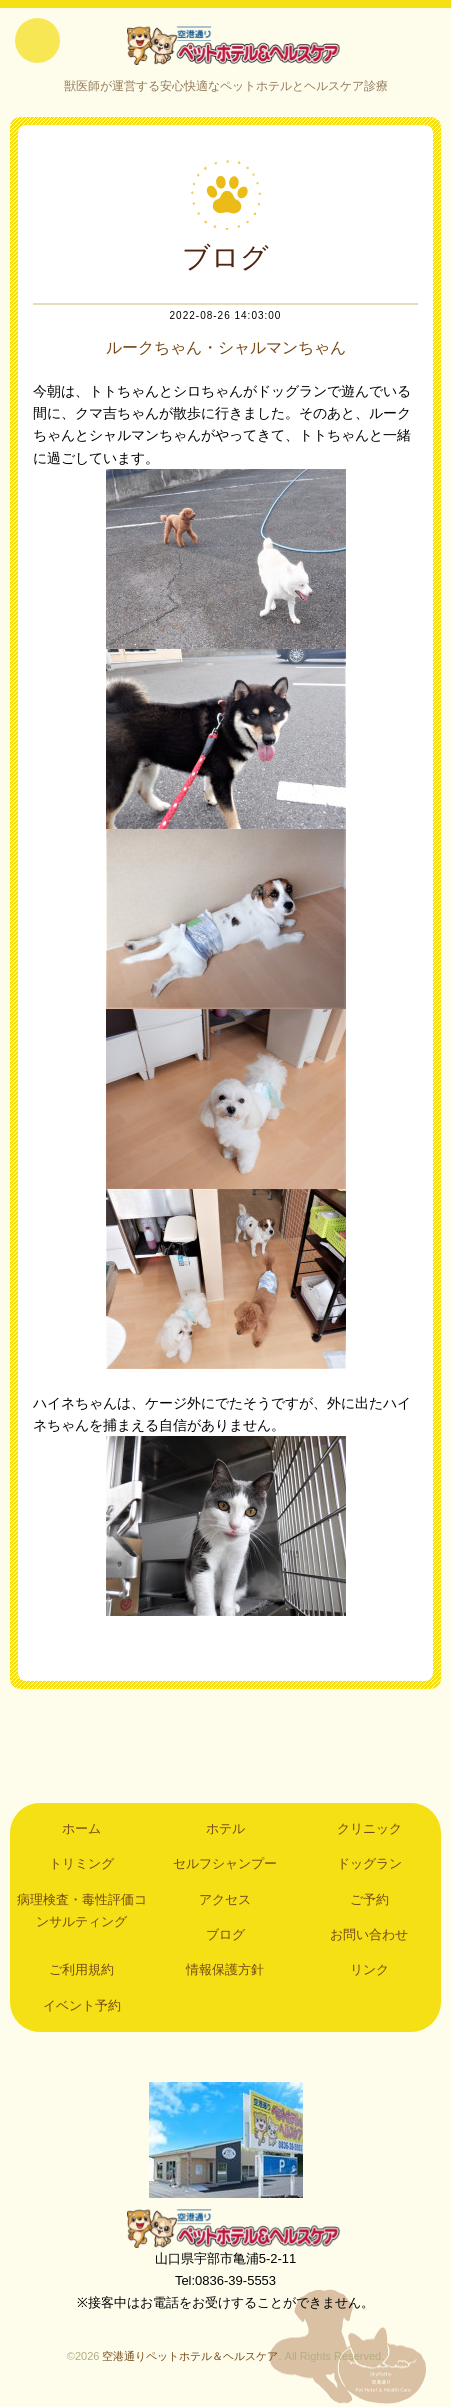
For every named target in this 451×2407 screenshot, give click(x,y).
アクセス (225, 1899)
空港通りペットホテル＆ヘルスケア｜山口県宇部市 (226, 45)
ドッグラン (369, 1863)
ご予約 (369, 1899)
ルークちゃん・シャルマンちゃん (226, 347)
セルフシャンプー (225, 1863)
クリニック (369, 1828)
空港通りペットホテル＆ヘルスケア (226, 2228)
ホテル (225, 1828)
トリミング (81, 1863)
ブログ (225, 1934)
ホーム (81, 1828)
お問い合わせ (369, 1934)
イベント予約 (82, 2005)
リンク (369, 1969)
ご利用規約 (81, 1969)
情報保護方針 (225, 1969)
